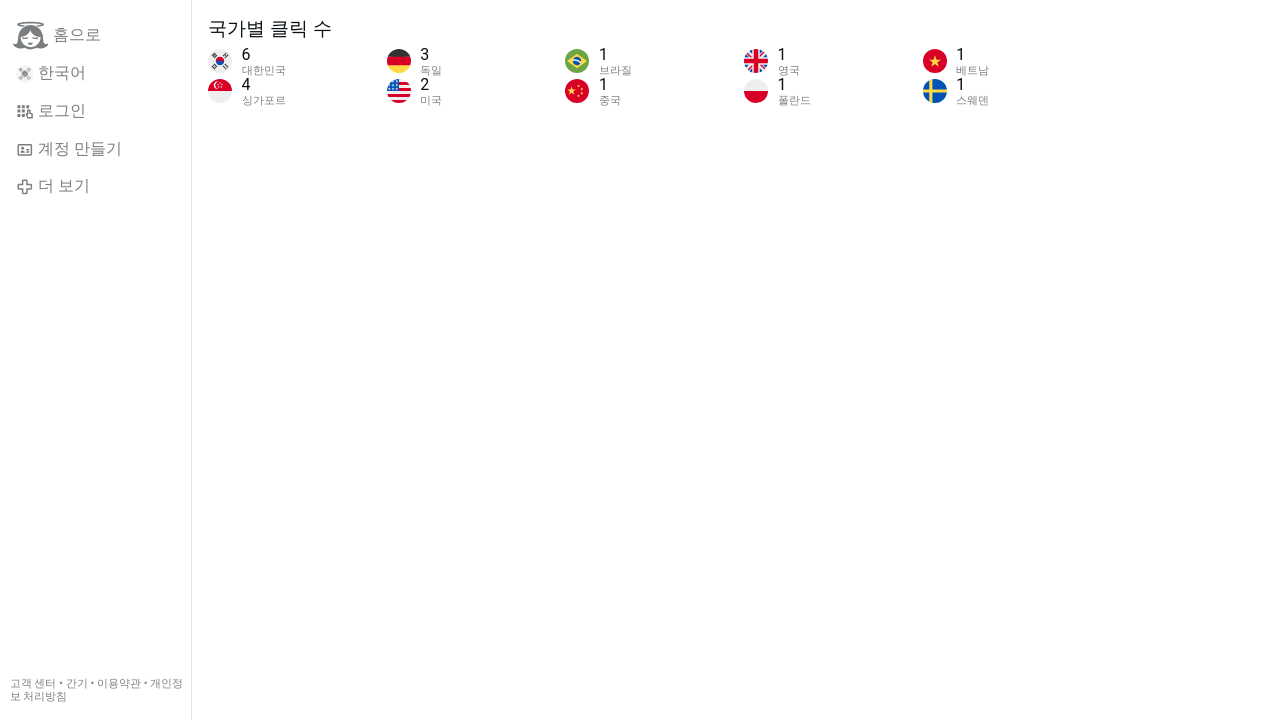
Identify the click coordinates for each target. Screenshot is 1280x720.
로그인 (51, 111)
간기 (77, 683)
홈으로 (57, 35)
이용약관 (119, 683)
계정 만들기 (69, 149)
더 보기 (53, 186)
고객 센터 (33, 683)
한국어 (51, 73)
